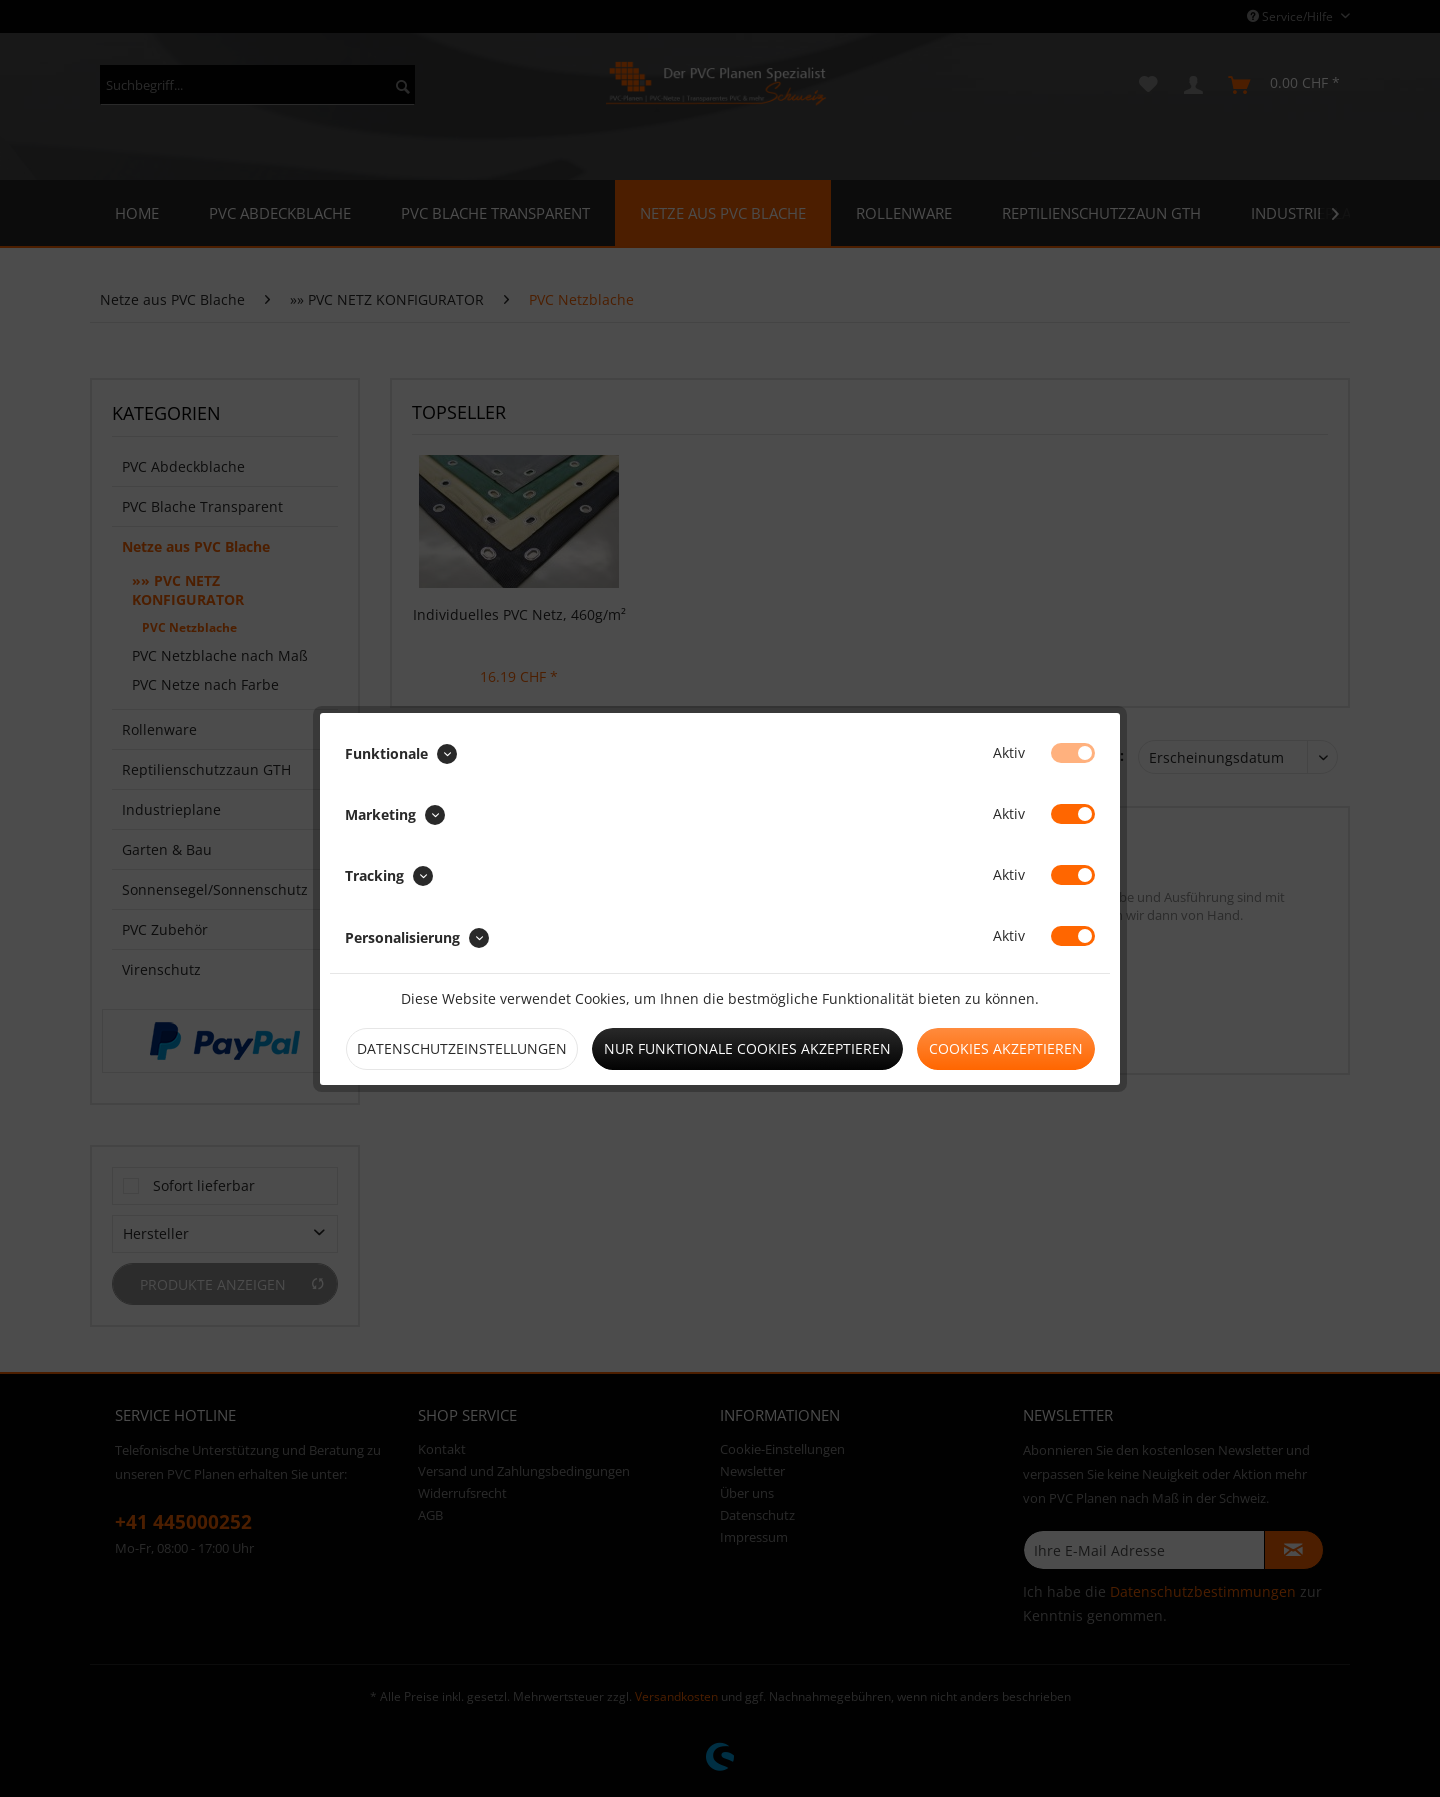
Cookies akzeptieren (1006, 1048)
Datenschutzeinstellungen (462, 1048)
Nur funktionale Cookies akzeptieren (747, 1048)
